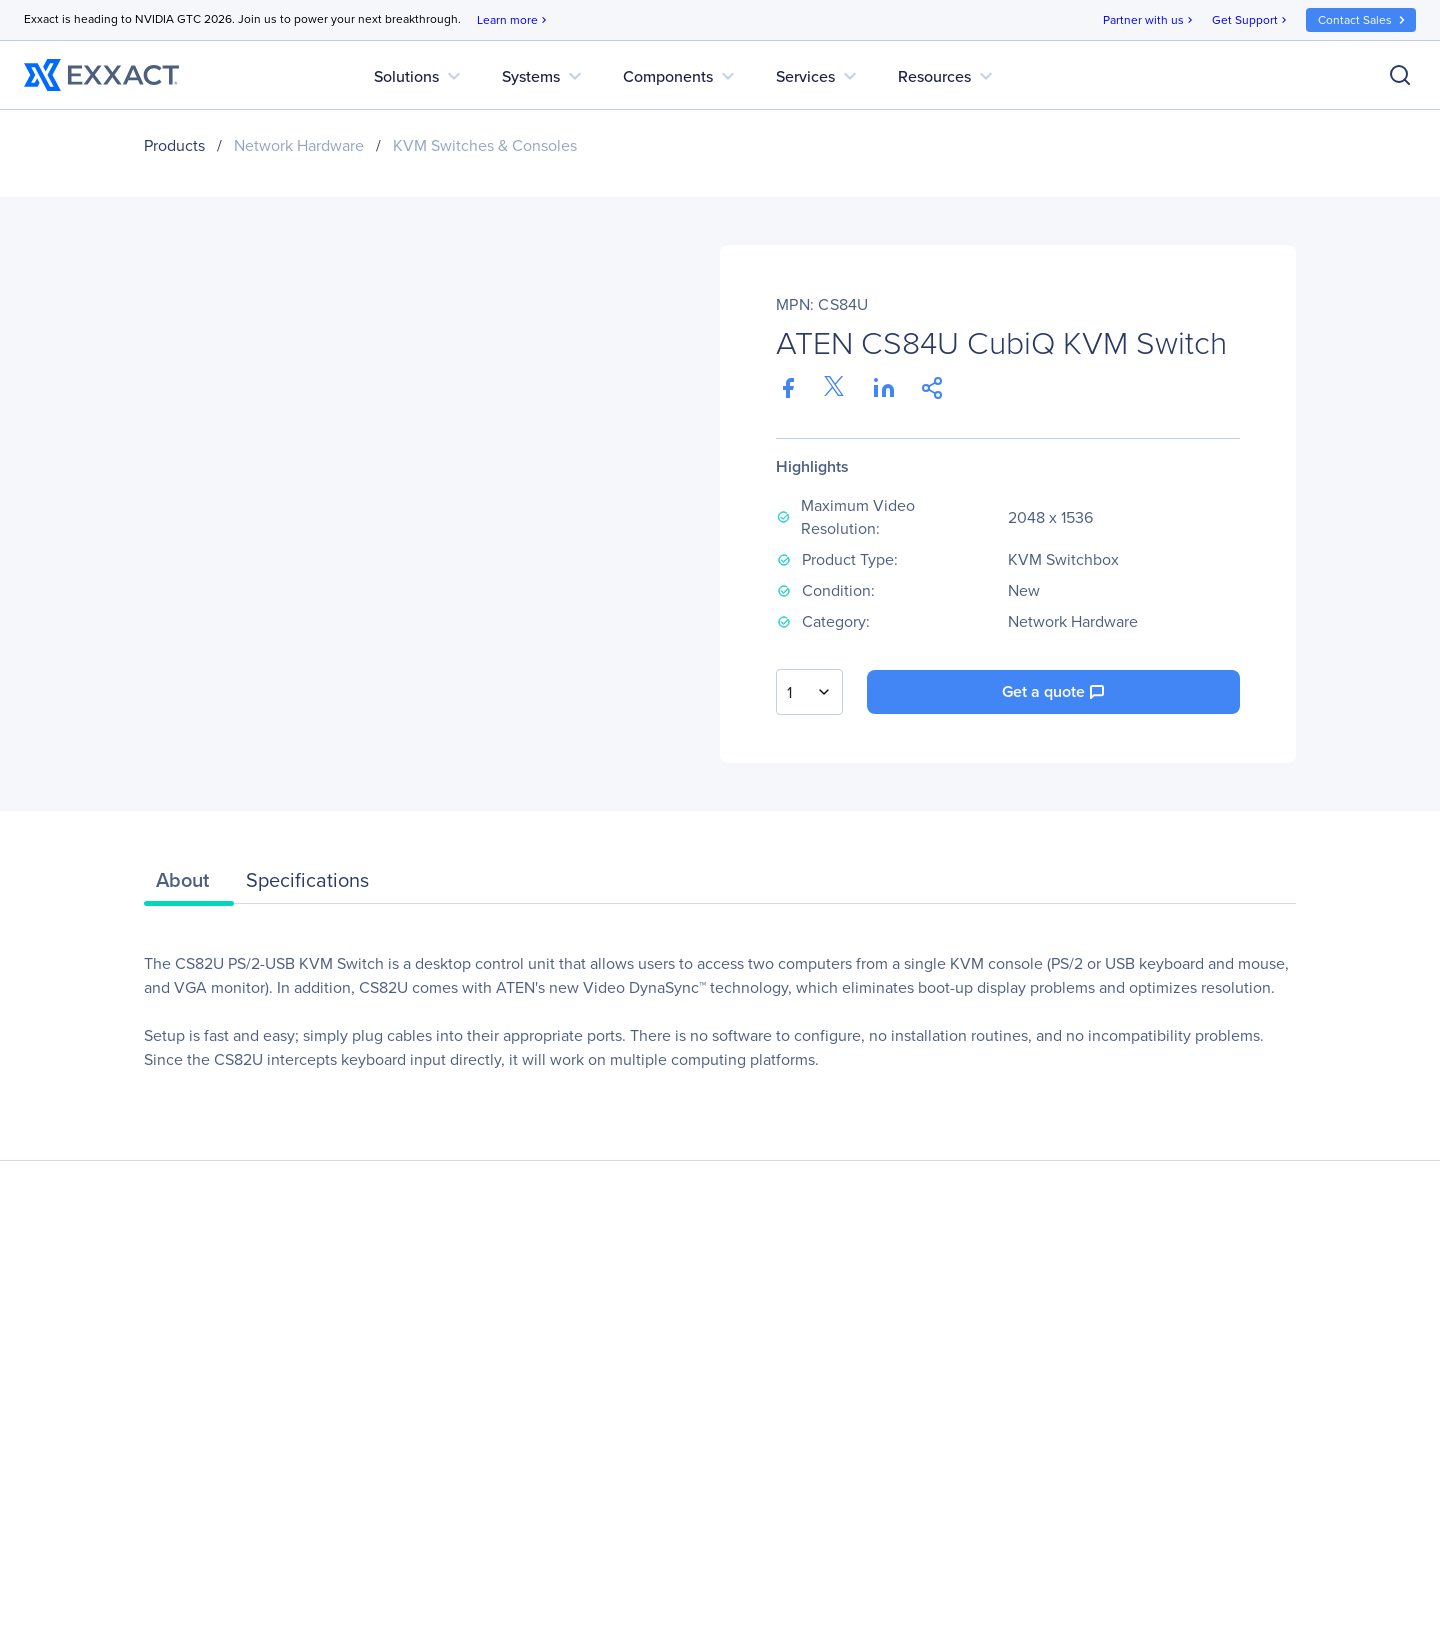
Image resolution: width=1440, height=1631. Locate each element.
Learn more (513, 20)
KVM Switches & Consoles (485, 145)
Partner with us (1149, 20)
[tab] (189, 885)
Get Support (1251, 20)
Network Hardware (299, 145)
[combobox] (809, 692)
